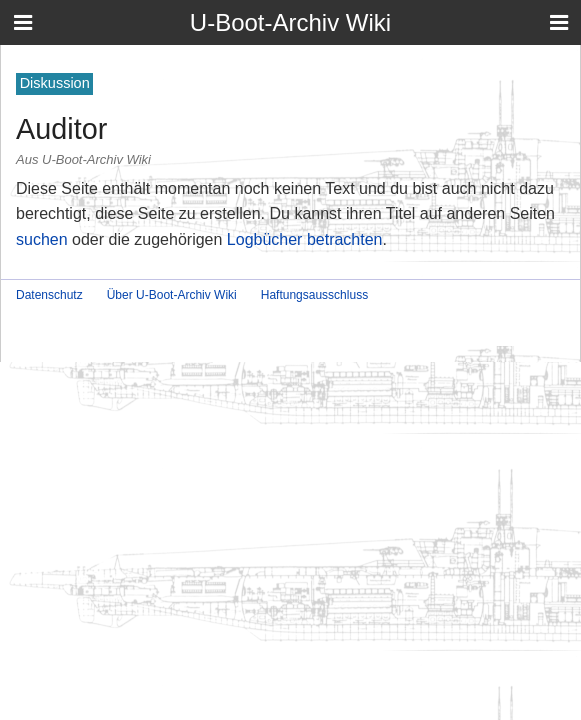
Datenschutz (49, 295)
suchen (42, 239)
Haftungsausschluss (314, 295)
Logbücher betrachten (305, 239)
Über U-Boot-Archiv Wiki (172, 295)
